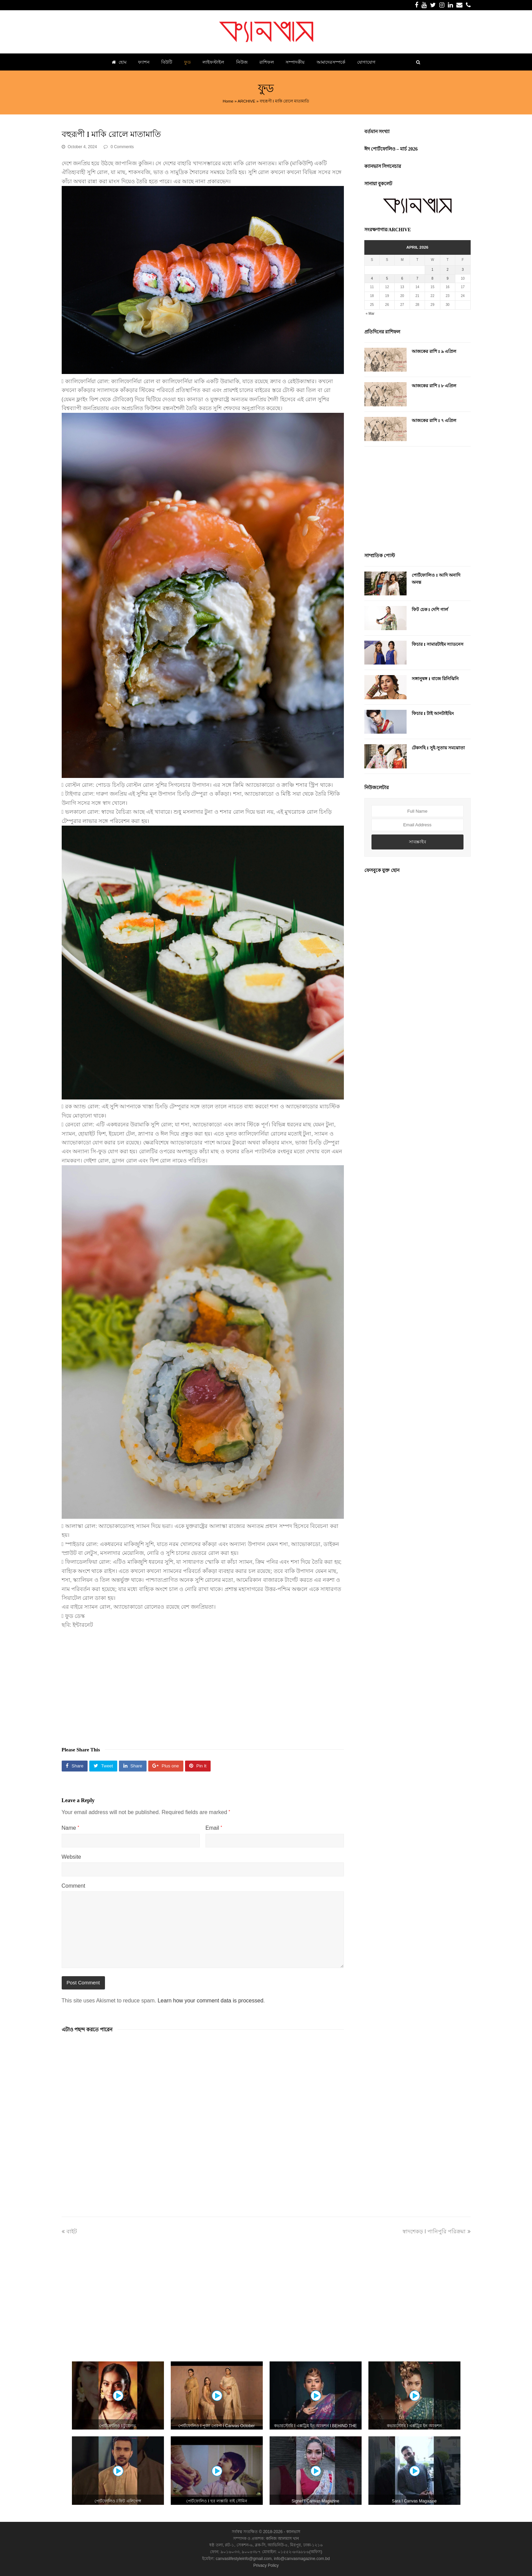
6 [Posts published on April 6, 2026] (402, 278)
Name (70, 1828)
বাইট (69, 2231)
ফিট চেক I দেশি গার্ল (430, 609)
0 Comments (122, 146)
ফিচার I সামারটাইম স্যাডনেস (437, 644)
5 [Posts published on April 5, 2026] (387, 278)
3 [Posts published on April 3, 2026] (463, 269)
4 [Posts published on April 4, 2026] (372, 278)
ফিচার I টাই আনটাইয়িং (433, 713)
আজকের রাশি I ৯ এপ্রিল (434, 351)
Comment (73, 1886)
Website (71, 1857)
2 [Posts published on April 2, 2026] (448, 269)
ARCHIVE (246, 101)
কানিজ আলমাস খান (282, 2538)
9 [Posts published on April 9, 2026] (448, 278)
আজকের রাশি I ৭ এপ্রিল (434, 420)
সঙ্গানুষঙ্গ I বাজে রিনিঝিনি (435, 678)
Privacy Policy (266, 2565)
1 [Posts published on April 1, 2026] (432, 269)
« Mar (370, 313)
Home (228, 101)
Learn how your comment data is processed (210, 2000)
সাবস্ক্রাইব (417, 841)
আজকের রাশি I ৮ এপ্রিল (434, 385)
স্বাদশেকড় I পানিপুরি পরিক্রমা (436, 2231)
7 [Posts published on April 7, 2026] (417, 278)
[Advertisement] (203, 1684)
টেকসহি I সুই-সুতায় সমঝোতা (438, 747)
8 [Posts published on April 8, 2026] (432, 278)
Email (214, 1828)
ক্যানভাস (292, 2531)
